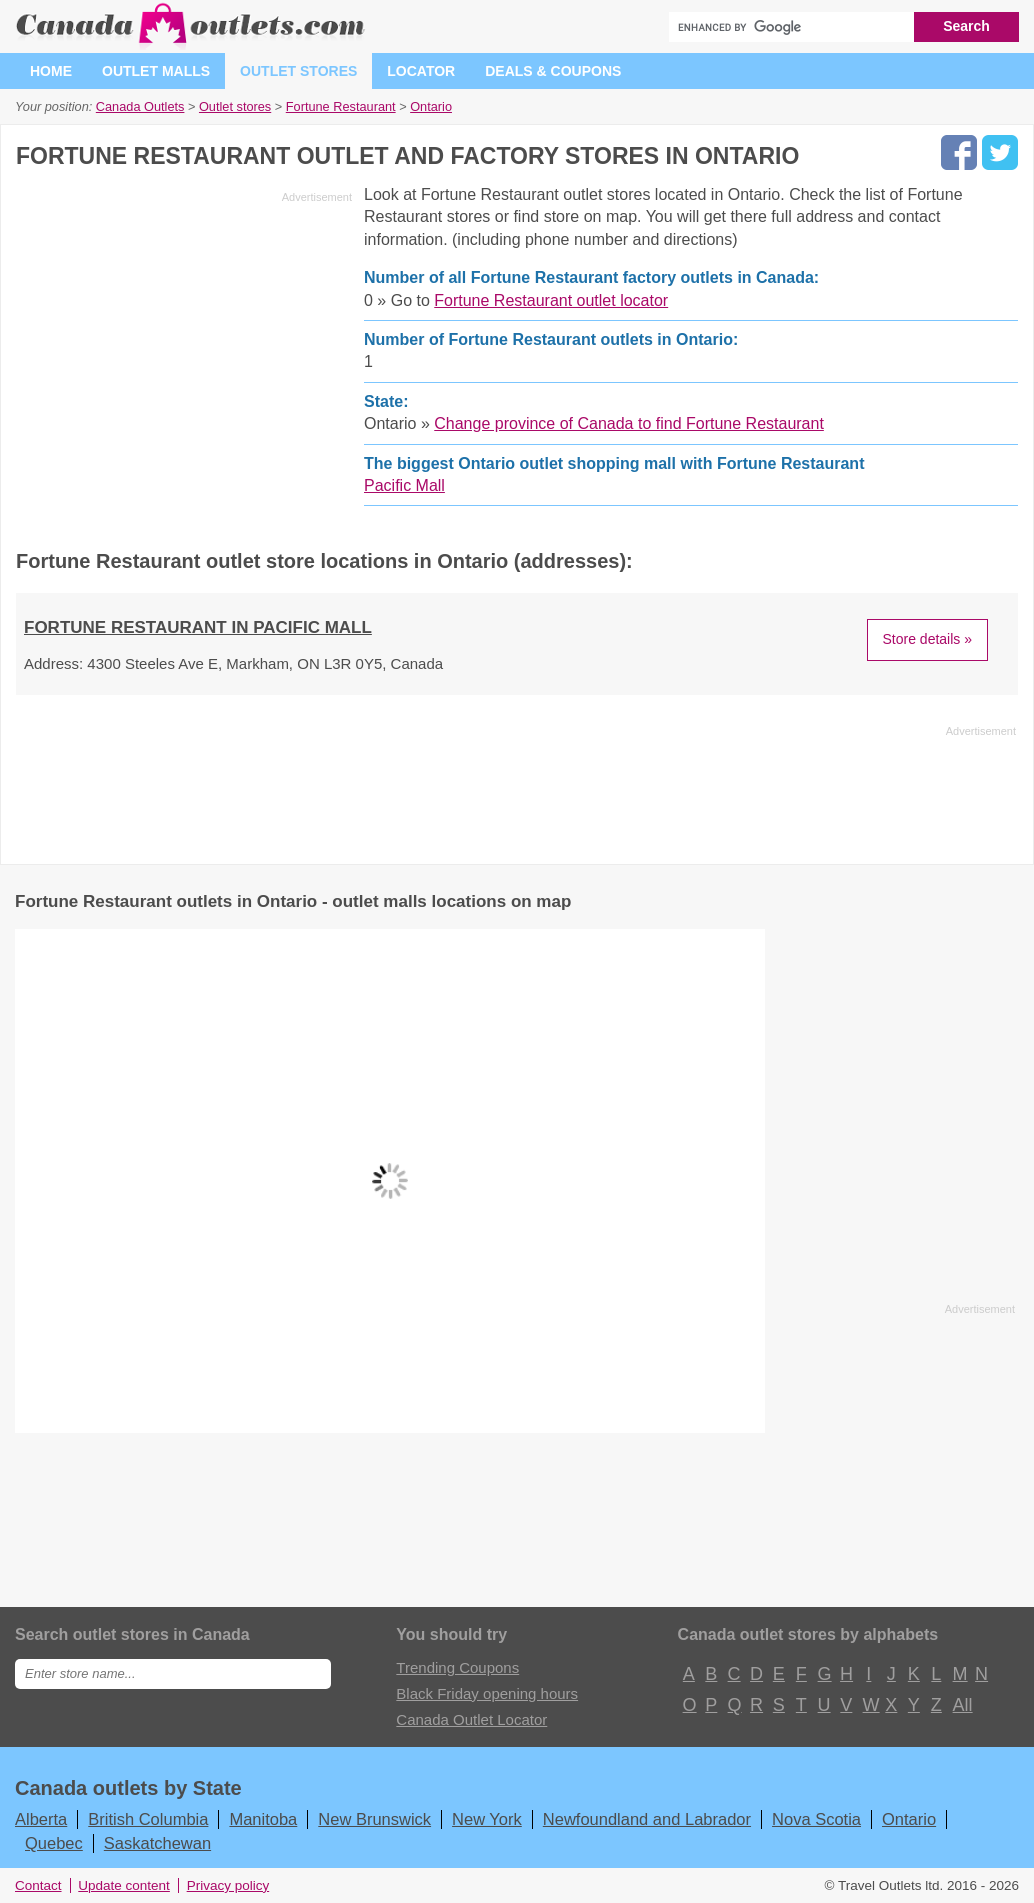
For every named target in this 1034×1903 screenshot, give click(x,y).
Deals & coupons (553, 71)
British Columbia (148, 1819)
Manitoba (263, 1819)
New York (487, 1819)
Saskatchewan (157, 1843)
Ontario (909, 1819)
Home (51, 71)
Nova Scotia (816, 1819)
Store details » (928, 639)
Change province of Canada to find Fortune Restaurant (629, 423)
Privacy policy (228, 1885)
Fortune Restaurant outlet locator (551, 300)
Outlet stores (298, 71)
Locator (421, 71)
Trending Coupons (457, 1667)
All (962, 1705)
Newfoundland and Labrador (647, 1819)
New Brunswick (374, 1819)
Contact (38, 1885)
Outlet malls (156, 71)
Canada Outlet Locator (471, 1719)
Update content (124, 1885)
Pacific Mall (404, 485)
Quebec (54, 1843)
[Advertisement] (184, 350)
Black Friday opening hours (487, 1693)
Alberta (41, 1819)
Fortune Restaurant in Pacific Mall (198, 627)
